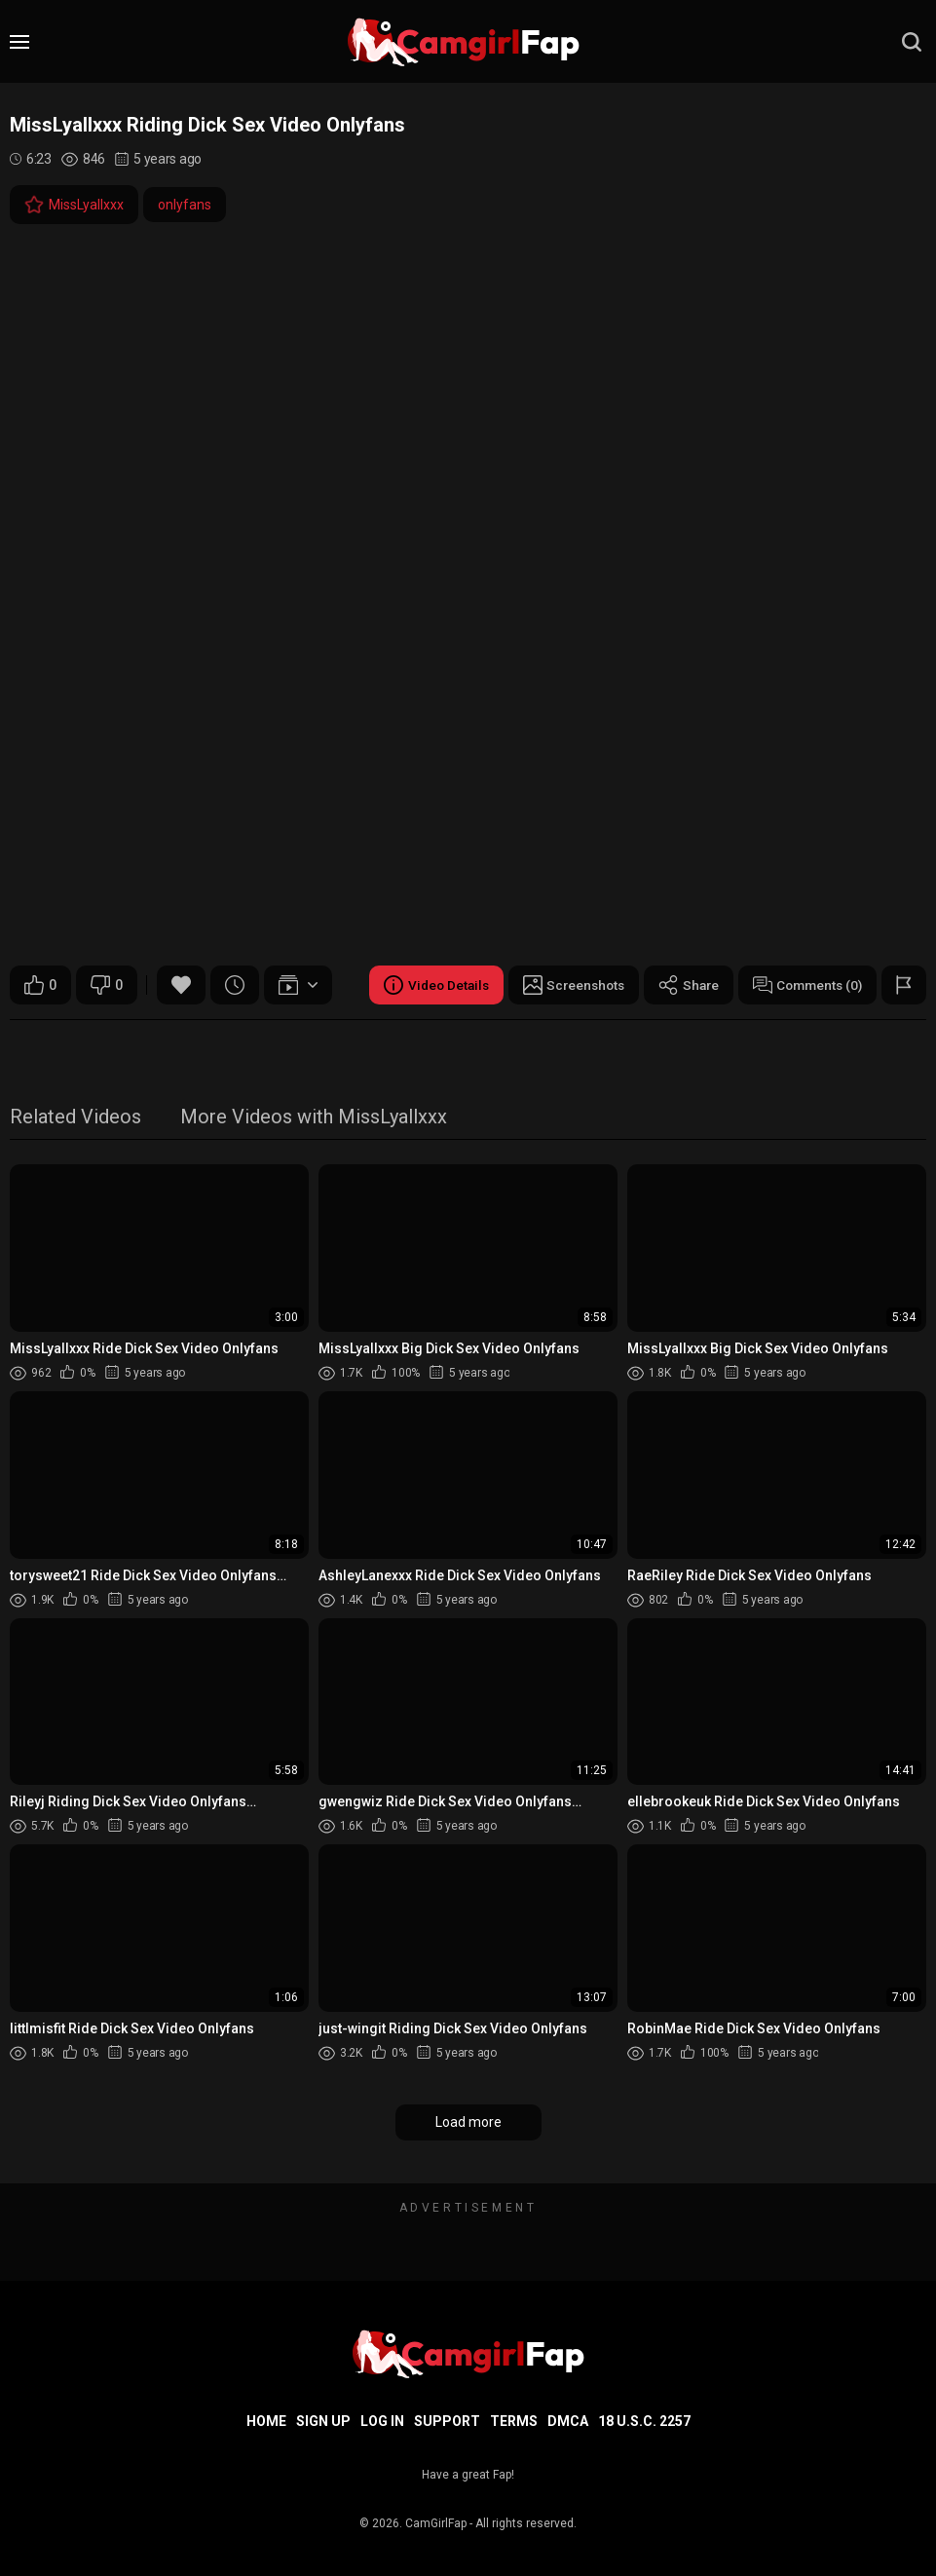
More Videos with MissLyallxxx (313, 1118)
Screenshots (563, 985)
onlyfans (184, 204)
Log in (382, 2421)
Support (447, 2421)
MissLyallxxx (74, 204)
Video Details (421, 985)
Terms (514, 2421)
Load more (468, 2122)
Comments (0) (804, 985)
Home (266, 2421)
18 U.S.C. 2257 (644, 2421)
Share (682, 985)
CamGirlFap (436, 2523)
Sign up (323, 2421)
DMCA (567, 2421)
